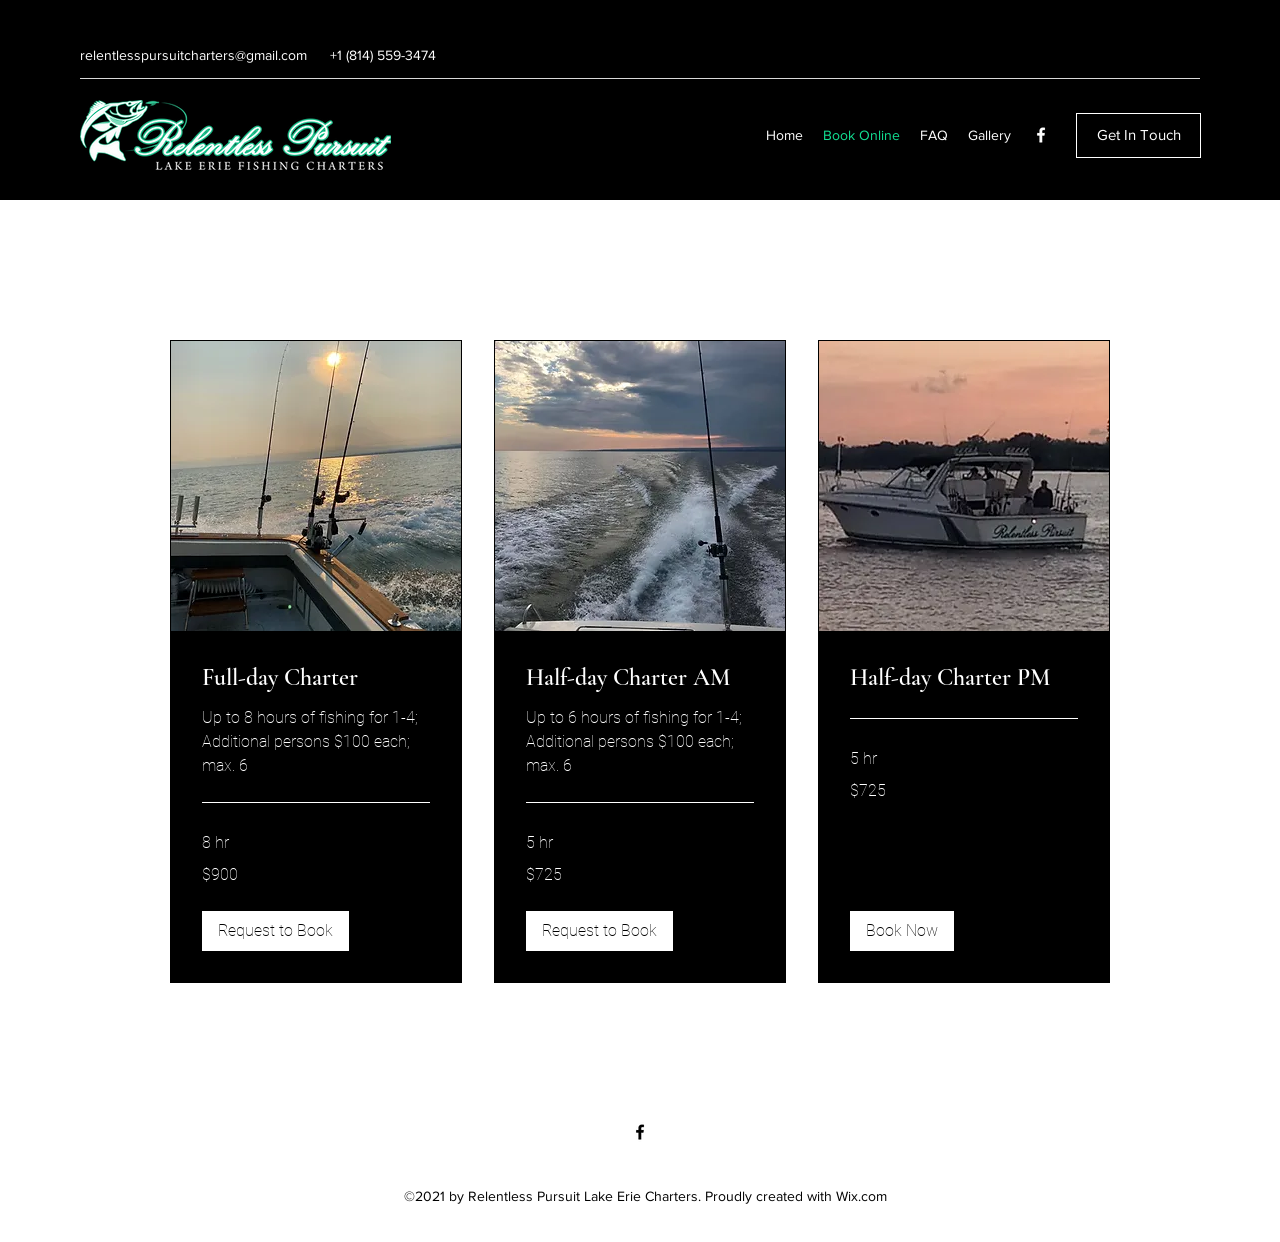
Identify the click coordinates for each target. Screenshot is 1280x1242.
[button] (275, 931)
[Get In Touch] (1138, 135)
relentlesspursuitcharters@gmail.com (193, 55)
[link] (316, 678)
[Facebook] (1041, 135)
